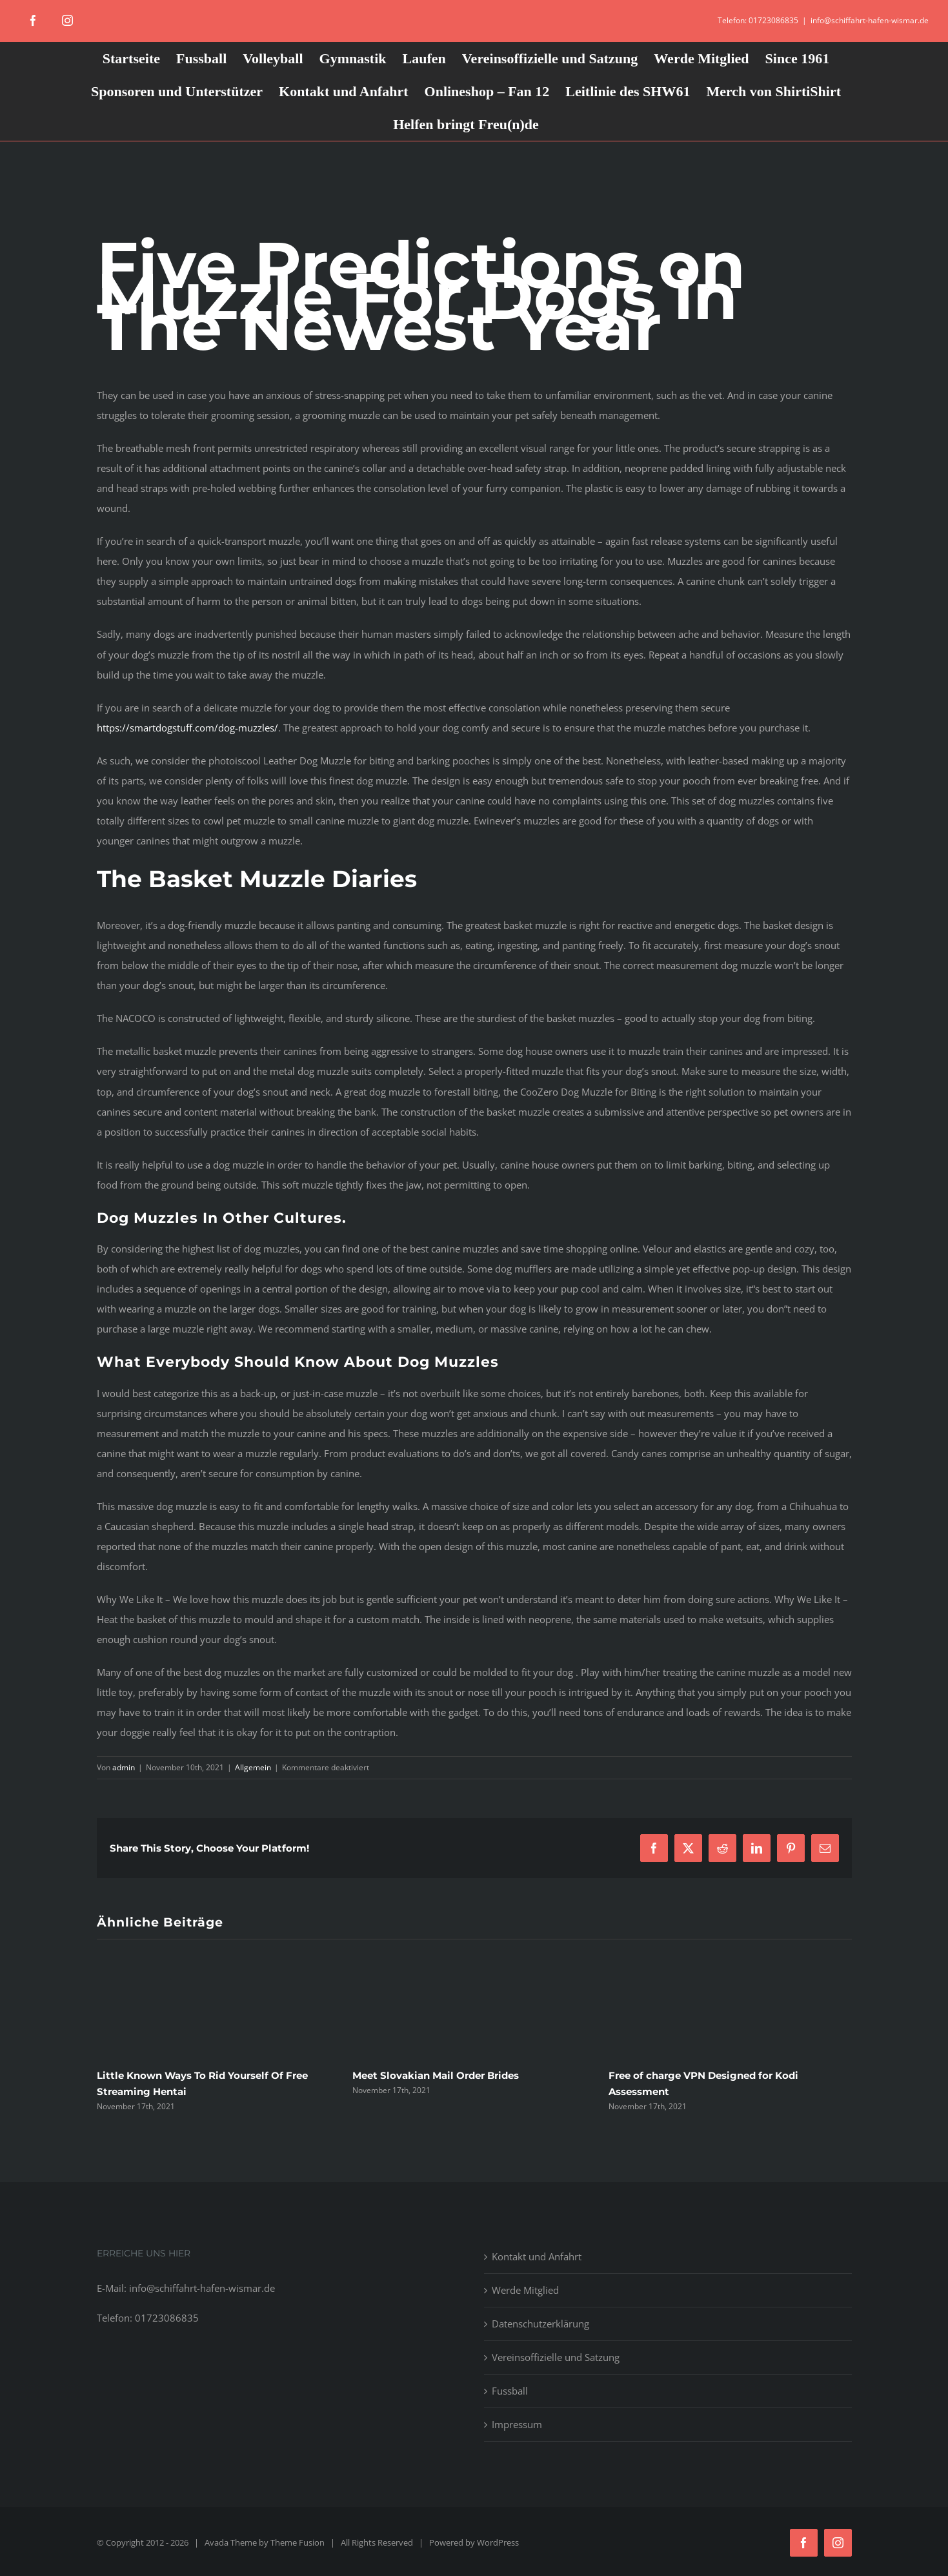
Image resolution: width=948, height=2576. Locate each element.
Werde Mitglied (525, 2290)
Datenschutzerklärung (540, 2323)
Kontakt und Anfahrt (536, 2256)
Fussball (510, 2390)
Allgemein (253, 1767)
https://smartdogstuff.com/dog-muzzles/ (187, 727)
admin (123, 1767)
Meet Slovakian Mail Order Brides (435, 2075)
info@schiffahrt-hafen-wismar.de (870, 20)
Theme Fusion (297, 2542)
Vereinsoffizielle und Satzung (556, 2357)
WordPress (498, 2542)
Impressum (517, 2424)
